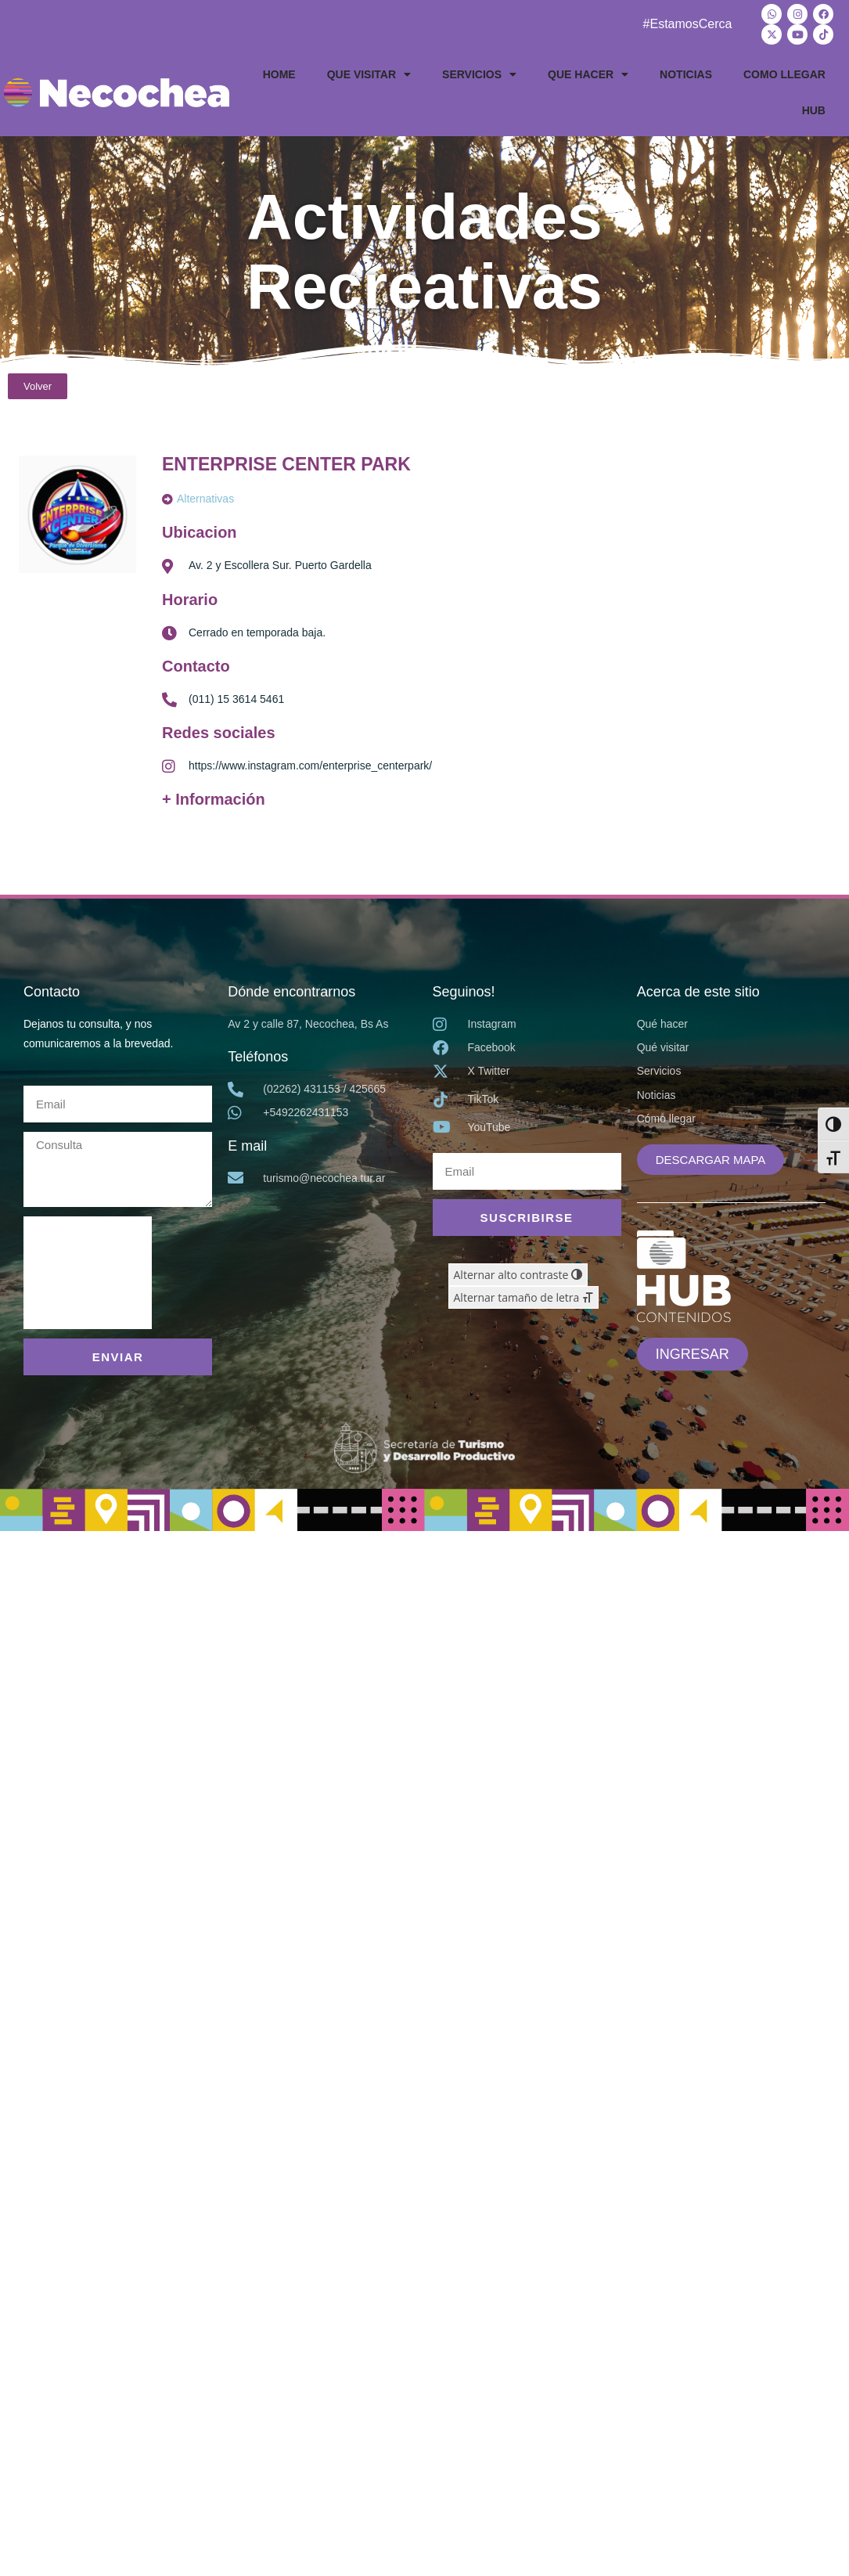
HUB (814, 110)
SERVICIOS (479, 74)
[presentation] (87, 1272)
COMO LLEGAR (784, 74)
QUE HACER (588, 74)
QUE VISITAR (369, 74)
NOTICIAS (686, 74)
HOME (279, 74)
